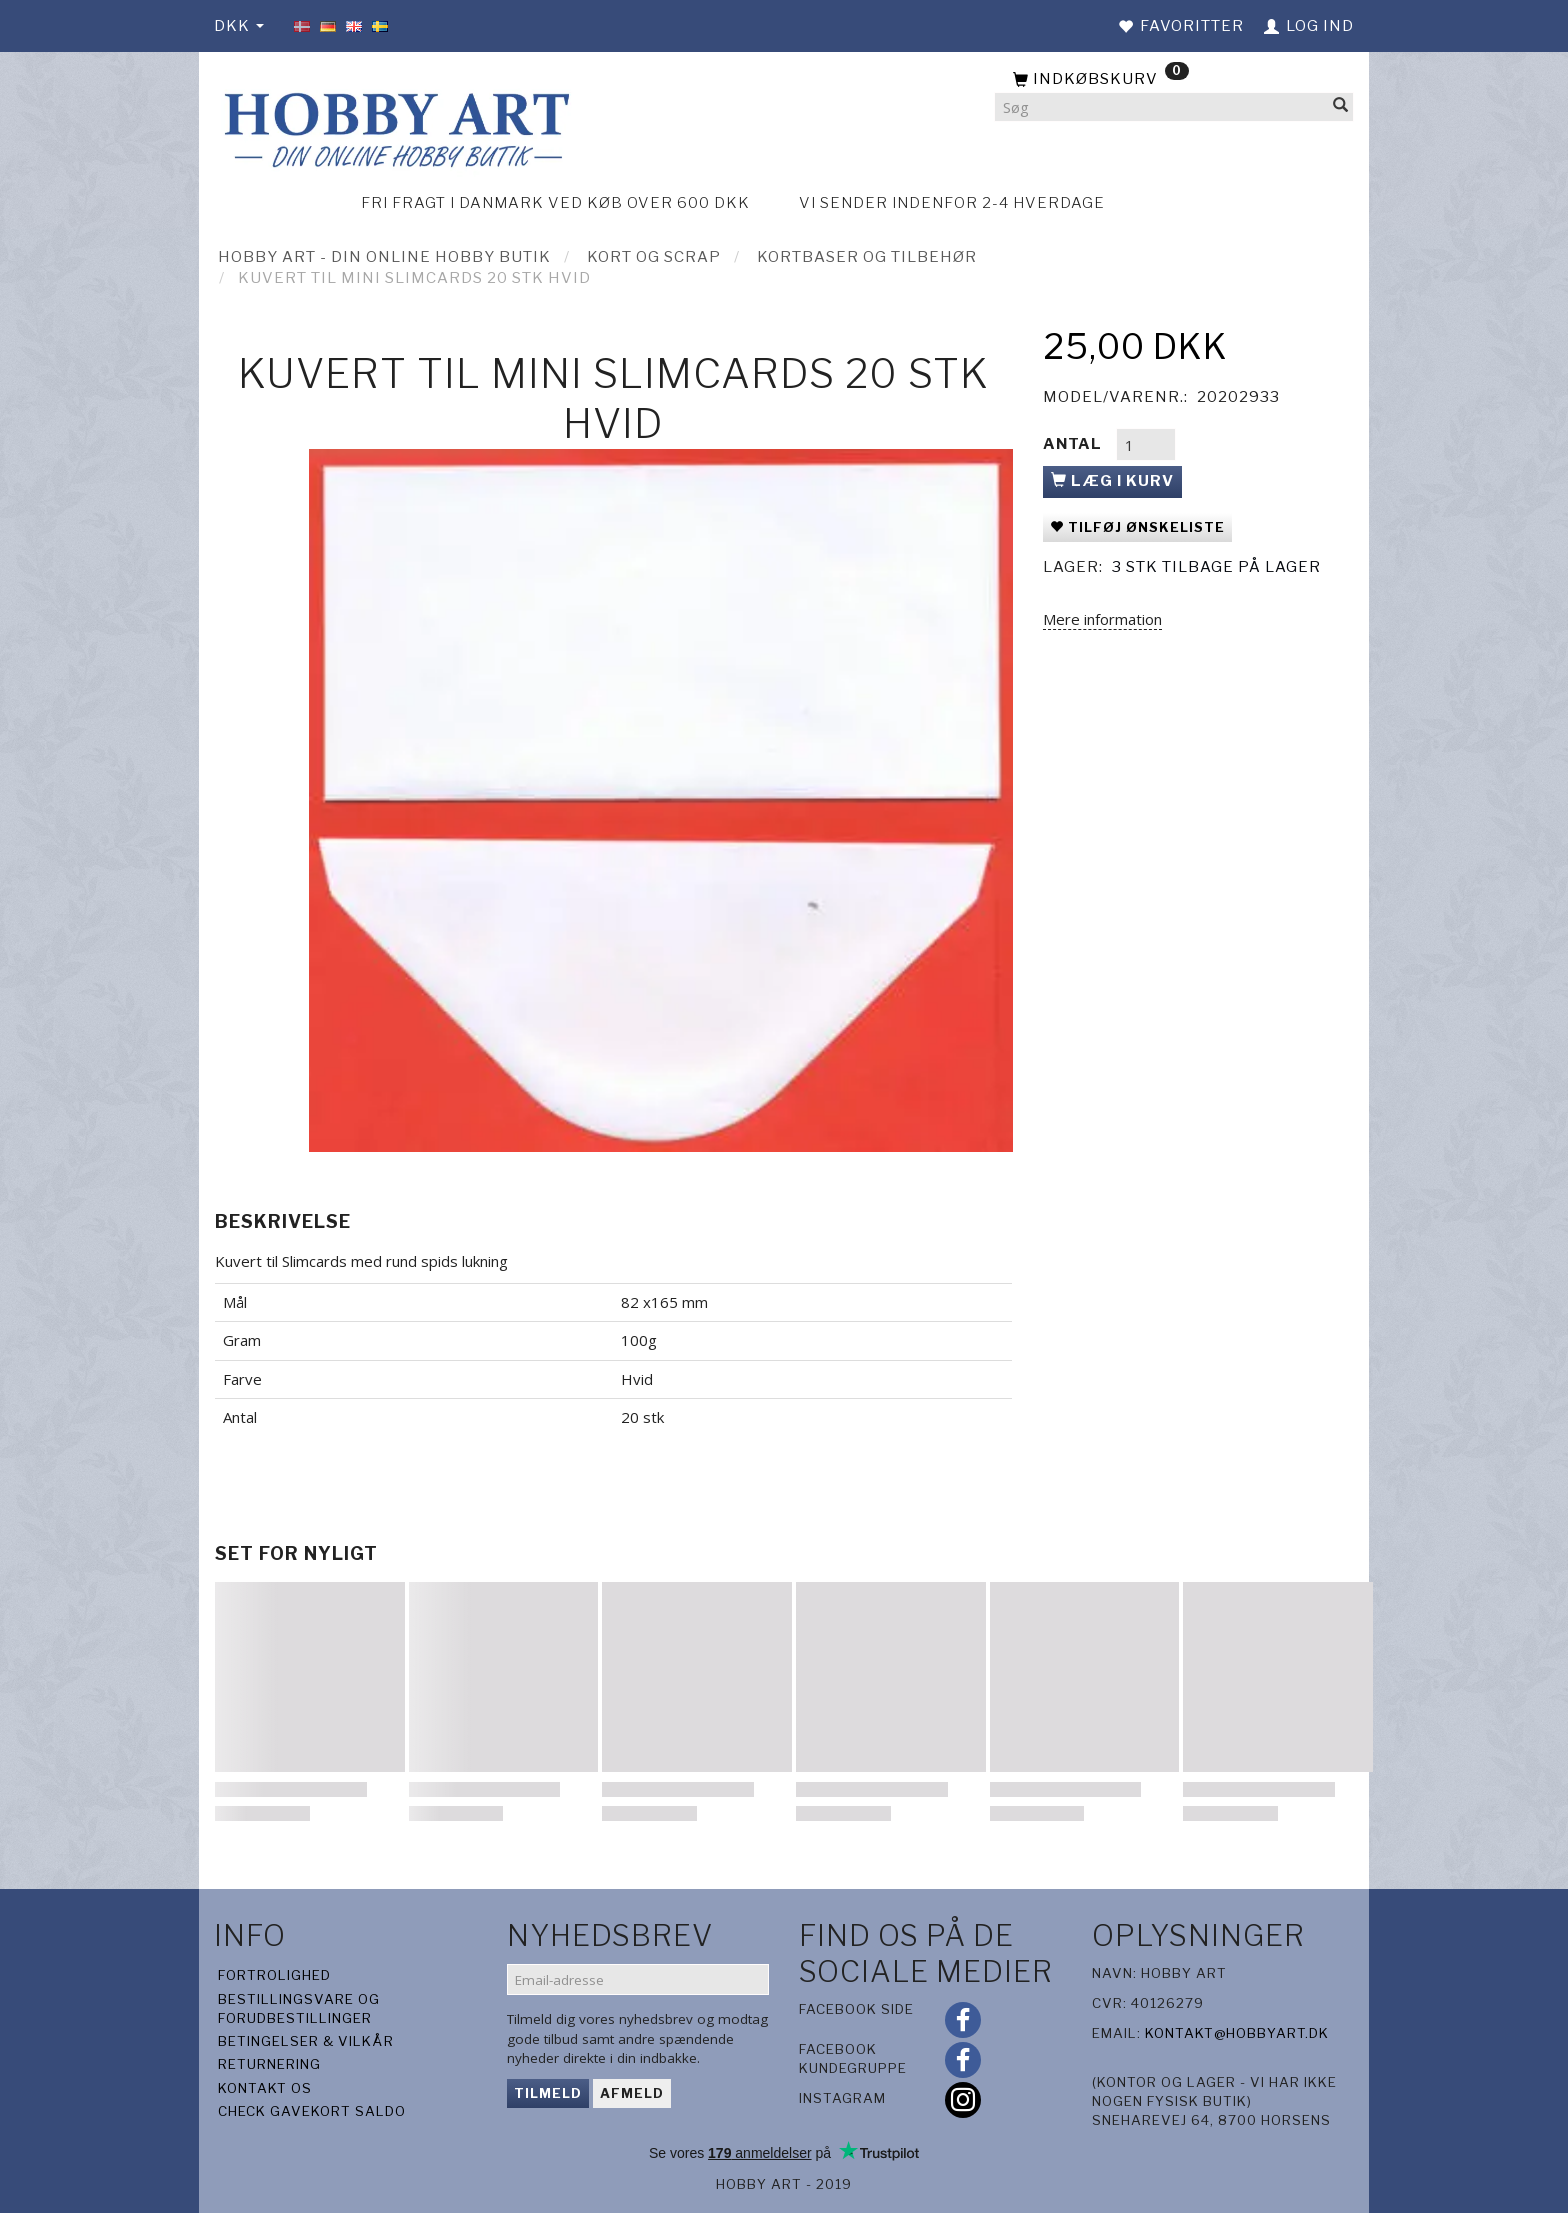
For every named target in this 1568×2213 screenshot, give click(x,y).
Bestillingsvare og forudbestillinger (299, 2008)
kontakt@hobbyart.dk (1237, 2033)
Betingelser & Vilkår (306, 2041)
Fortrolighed (274, 1975)
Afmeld (632, 2093)
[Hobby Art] (394, 126)
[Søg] (1341, 107)
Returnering (269, 2064)
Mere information (1102, 619)
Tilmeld (548, 2093)
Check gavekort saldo (312, 2111)
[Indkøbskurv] (1174, 80)
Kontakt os (265, 2088)
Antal (1074, 444)
